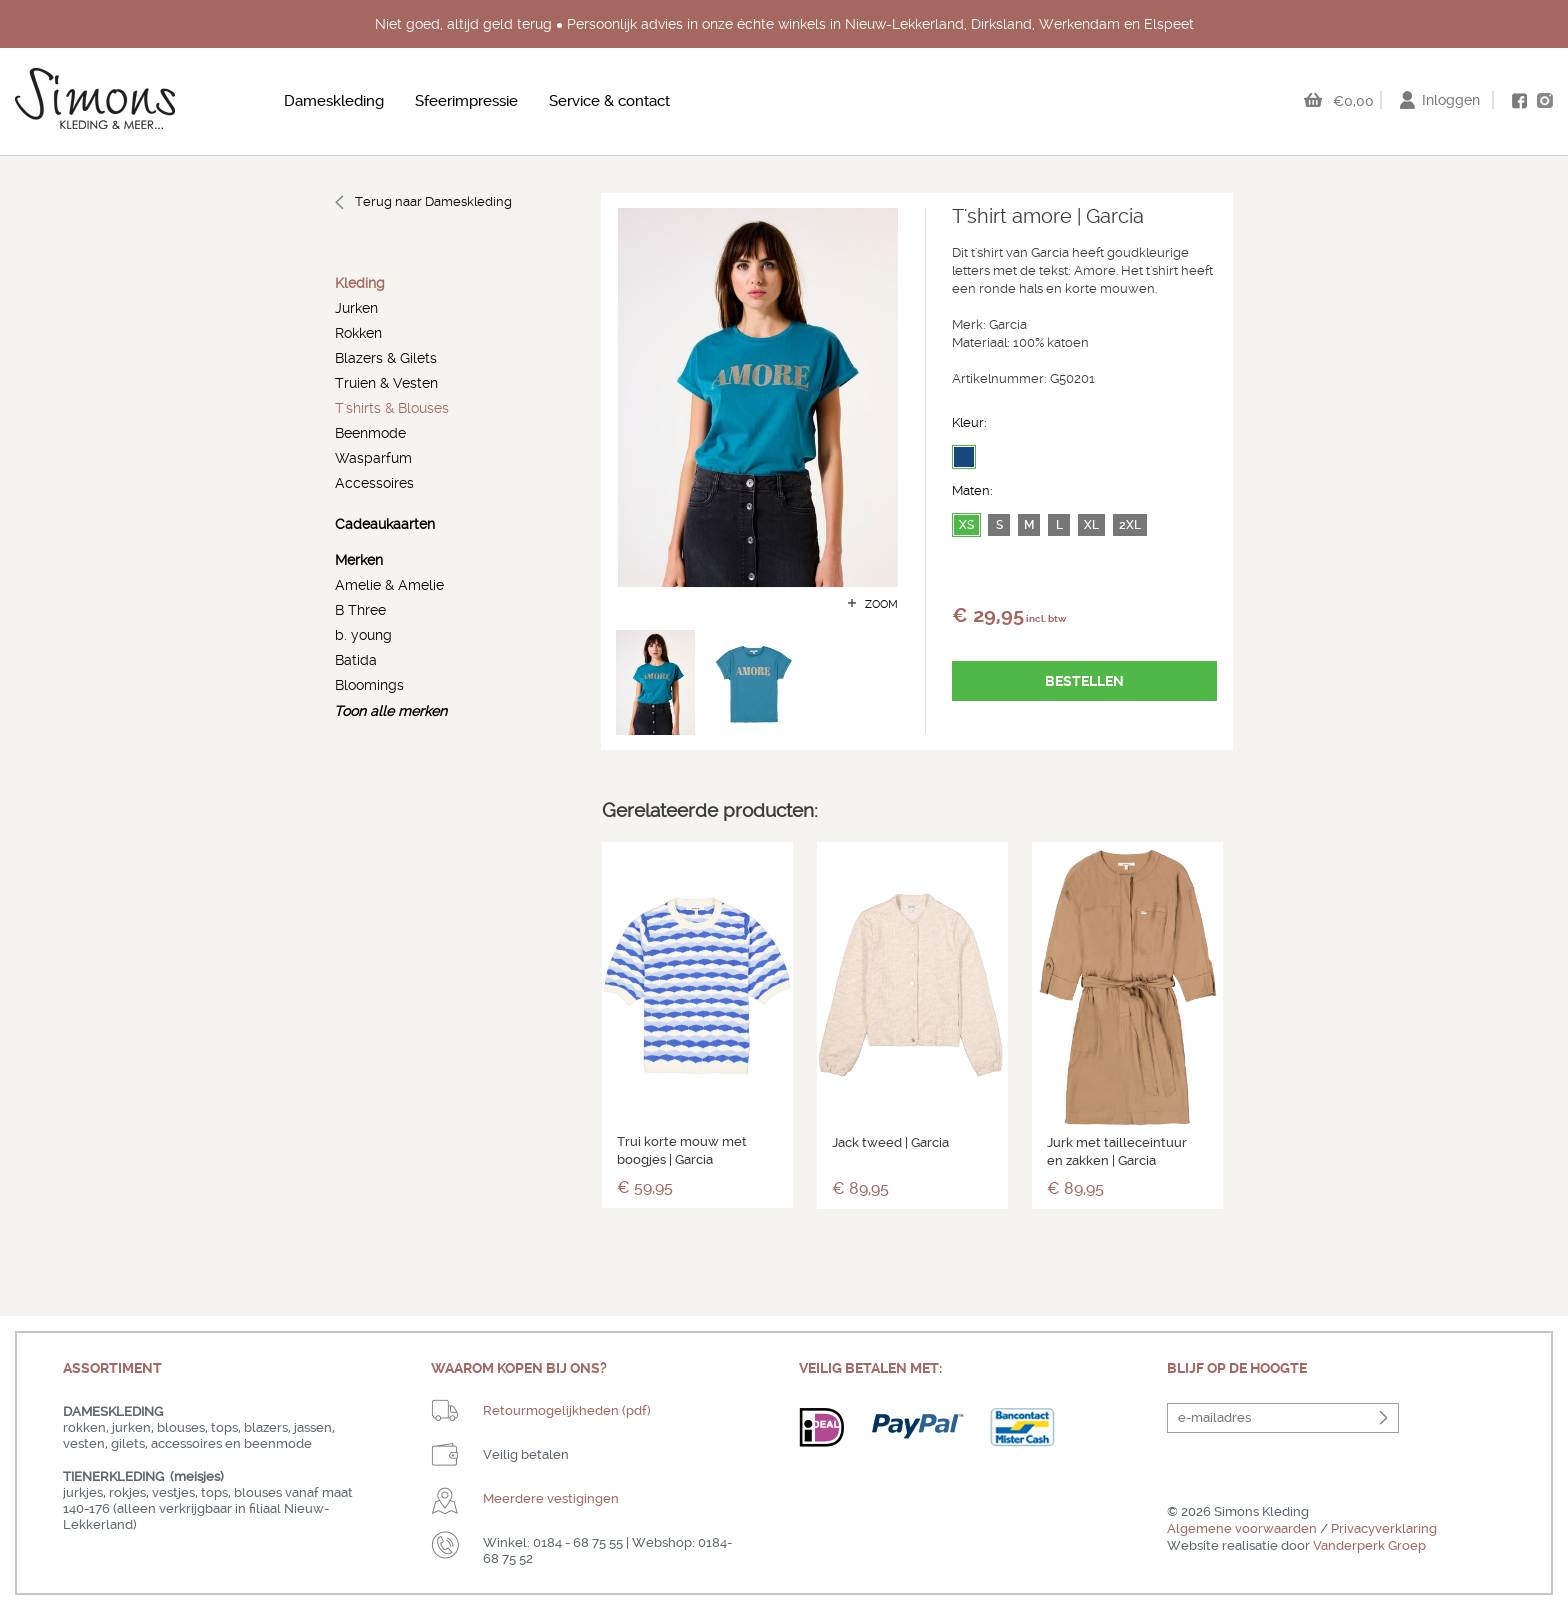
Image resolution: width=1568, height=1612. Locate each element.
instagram (1545, 100)
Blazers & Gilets (386, 358)
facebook (1519, 101)
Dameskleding (334, 101)
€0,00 (1353, 101)
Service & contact (609, 101)
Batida (356, 660)
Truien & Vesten (386, 383)
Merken (359, 560)
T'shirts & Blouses (392, 408)
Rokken (358, 333)
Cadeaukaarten (385, 524)
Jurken (356, 308)
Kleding (360, 283)
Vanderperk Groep (1369, 1545)
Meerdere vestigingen (551, 1498)
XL (1091, 525)
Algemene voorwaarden (1242, 1528)
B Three (360, 610)
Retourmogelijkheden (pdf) (567, 1410)
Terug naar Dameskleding (433, 201)
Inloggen (1451, 100)
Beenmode (370, 433)
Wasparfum (373, 458)
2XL (1130, 525)
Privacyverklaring (1384, 1528)
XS (966, 525)
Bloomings (369, 685)
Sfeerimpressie (466, 101)
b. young (363, 635)
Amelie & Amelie (389, 585)
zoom (881, 604)
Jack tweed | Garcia (890, 1142)
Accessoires (374, 483)
